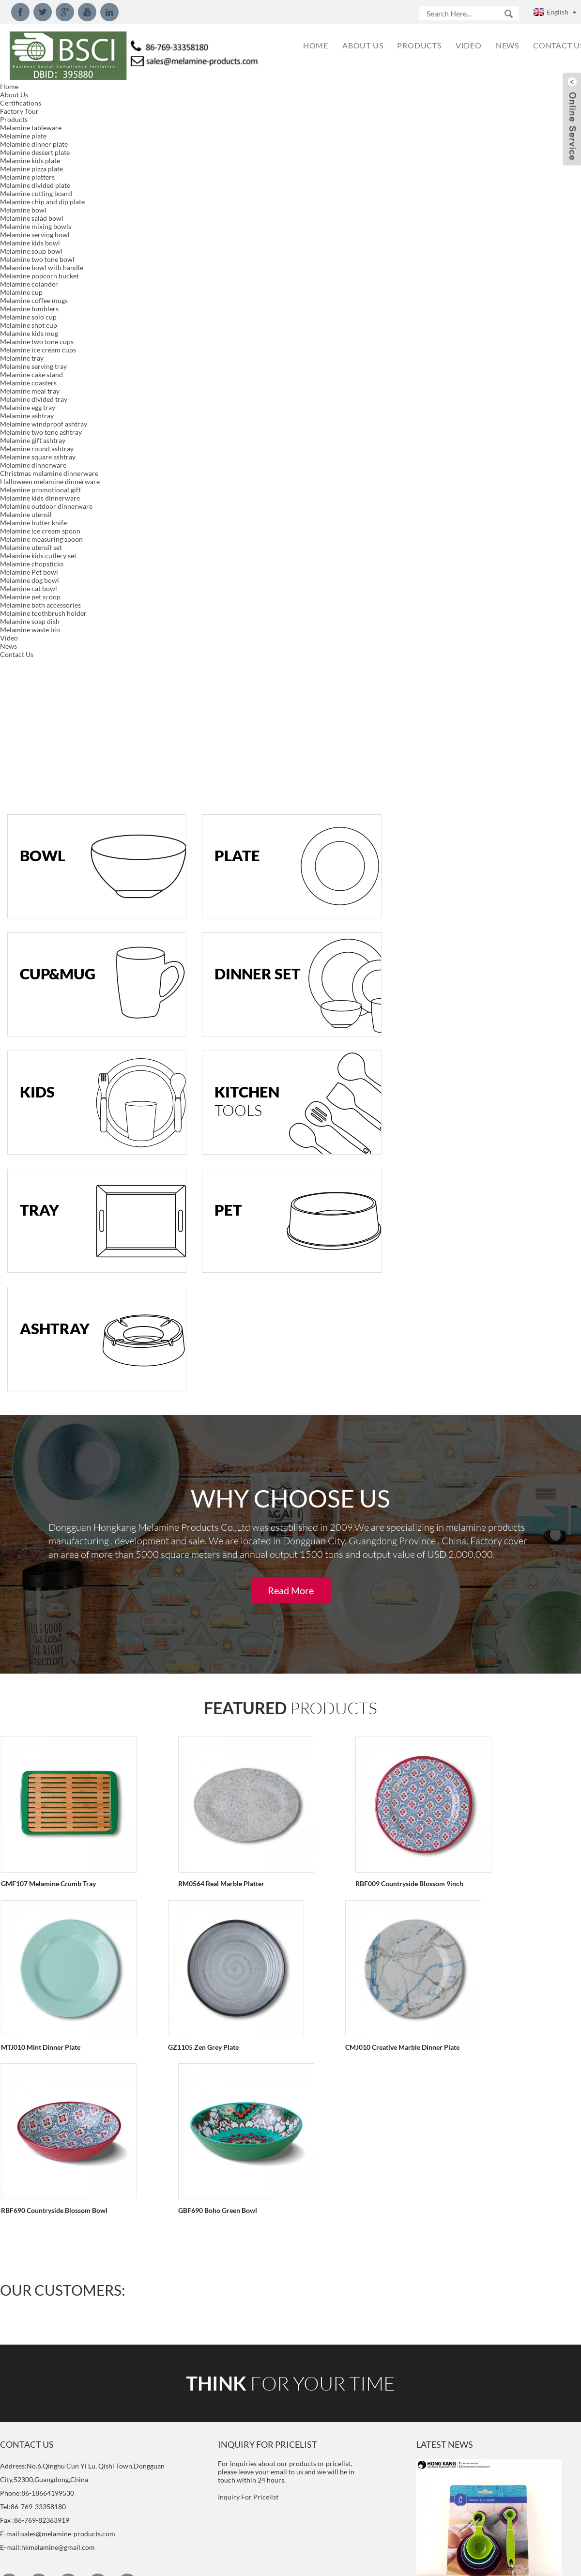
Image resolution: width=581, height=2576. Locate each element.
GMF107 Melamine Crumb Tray (47, 1170)
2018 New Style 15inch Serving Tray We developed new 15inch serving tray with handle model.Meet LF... (482, 2159)
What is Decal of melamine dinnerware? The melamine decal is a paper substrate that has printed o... (482, 2358)
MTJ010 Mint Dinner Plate (488, 1170)
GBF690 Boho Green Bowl (488, 1332)
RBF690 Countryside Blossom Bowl (352, 1332)
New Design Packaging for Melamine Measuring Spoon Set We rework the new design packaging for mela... (484, 1760)
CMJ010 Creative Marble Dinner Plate (207, 1332)
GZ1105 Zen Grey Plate (35, 1332)
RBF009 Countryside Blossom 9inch (353, 1170)
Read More (291, 878)
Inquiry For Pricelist (248, 1619)
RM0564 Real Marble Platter (193, 1170)
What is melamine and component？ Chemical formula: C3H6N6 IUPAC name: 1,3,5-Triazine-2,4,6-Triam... (485, 2518)
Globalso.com (377, 2562)
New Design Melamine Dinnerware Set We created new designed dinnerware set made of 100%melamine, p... (484, 1959)
